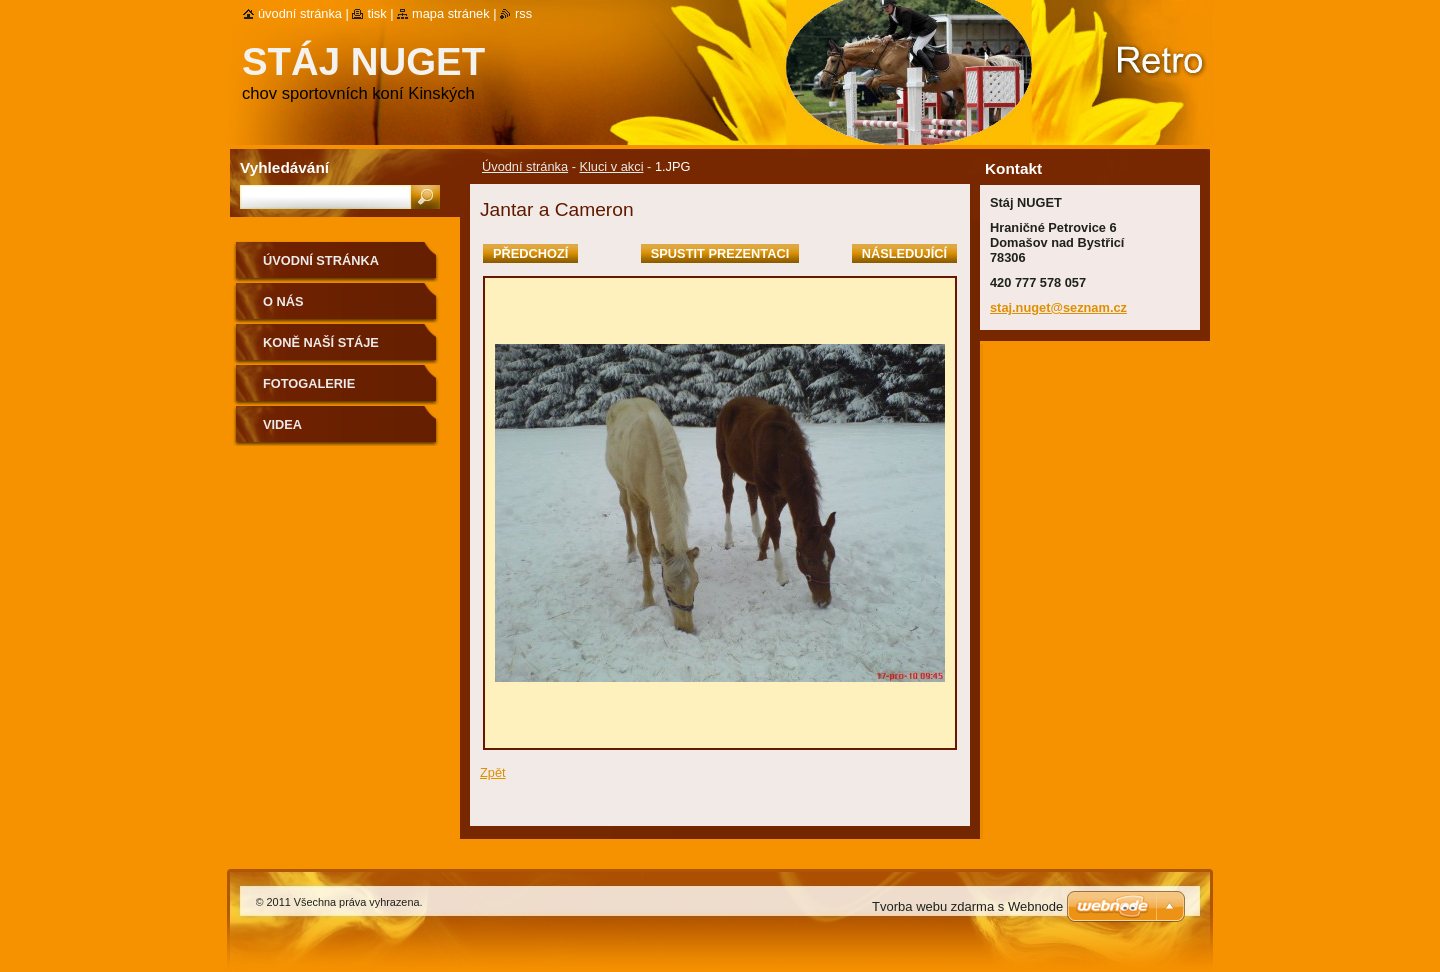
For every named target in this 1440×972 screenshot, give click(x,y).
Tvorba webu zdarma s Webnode (967, 906)
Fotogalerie (309, 383)
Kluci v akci (611, 166)
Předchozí (530, 253)
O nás (283, 301)
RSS (523, 13)
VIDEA (282, 424)
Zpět (493, 772)
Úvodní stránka (525, 166)
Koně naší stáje (321, 342)
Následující (904, 253)
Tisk (376, 13)
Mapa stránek (451, 13)
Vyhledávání (284, 167)
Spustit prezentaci (720, 253)
